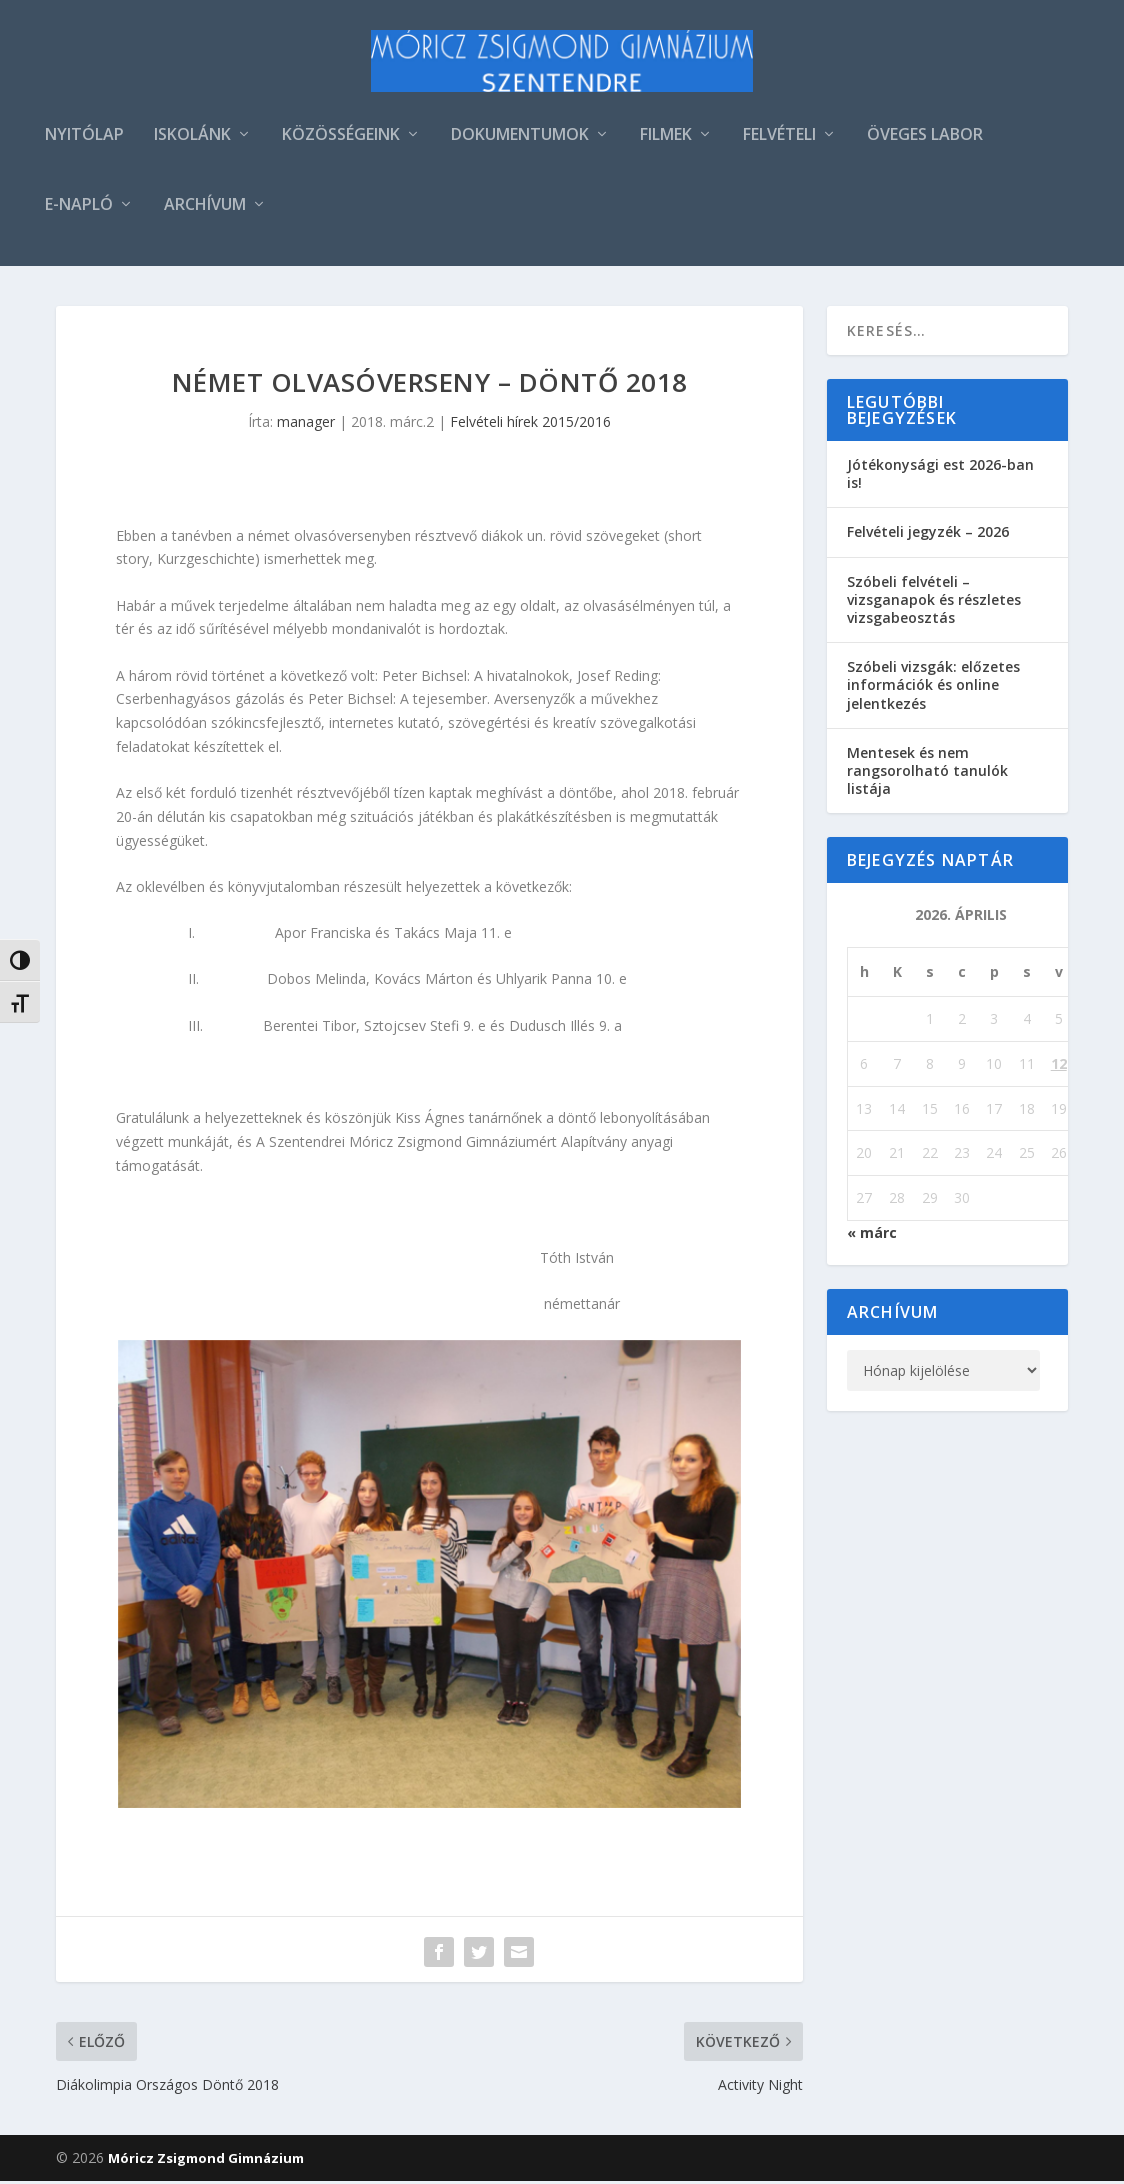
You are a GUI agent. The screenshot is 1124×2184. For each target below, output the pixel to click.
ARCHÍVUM (205, 208)
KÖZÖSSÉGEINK (341, 138)
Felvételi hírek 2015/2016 (530, 424)
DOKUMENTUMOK (520, 138)
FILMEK (666, 138)
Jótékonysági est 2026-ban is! (940, 476)
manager (306, 424)
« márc (872, 1235)
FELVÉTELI (779, 138)
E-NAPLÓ (79, 208)
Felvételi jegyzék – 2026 (928, 534)
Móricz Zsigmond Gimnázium (206, 2161)
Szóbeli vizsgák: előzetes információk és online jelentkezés (933, 687)
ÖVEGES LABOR (925, 138)
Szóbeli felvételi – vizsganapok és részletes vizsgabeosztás (934, 602)
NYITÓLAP (84, 138)
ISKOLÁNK (192, 138)
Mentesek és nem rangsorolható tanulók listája (927, 773)
